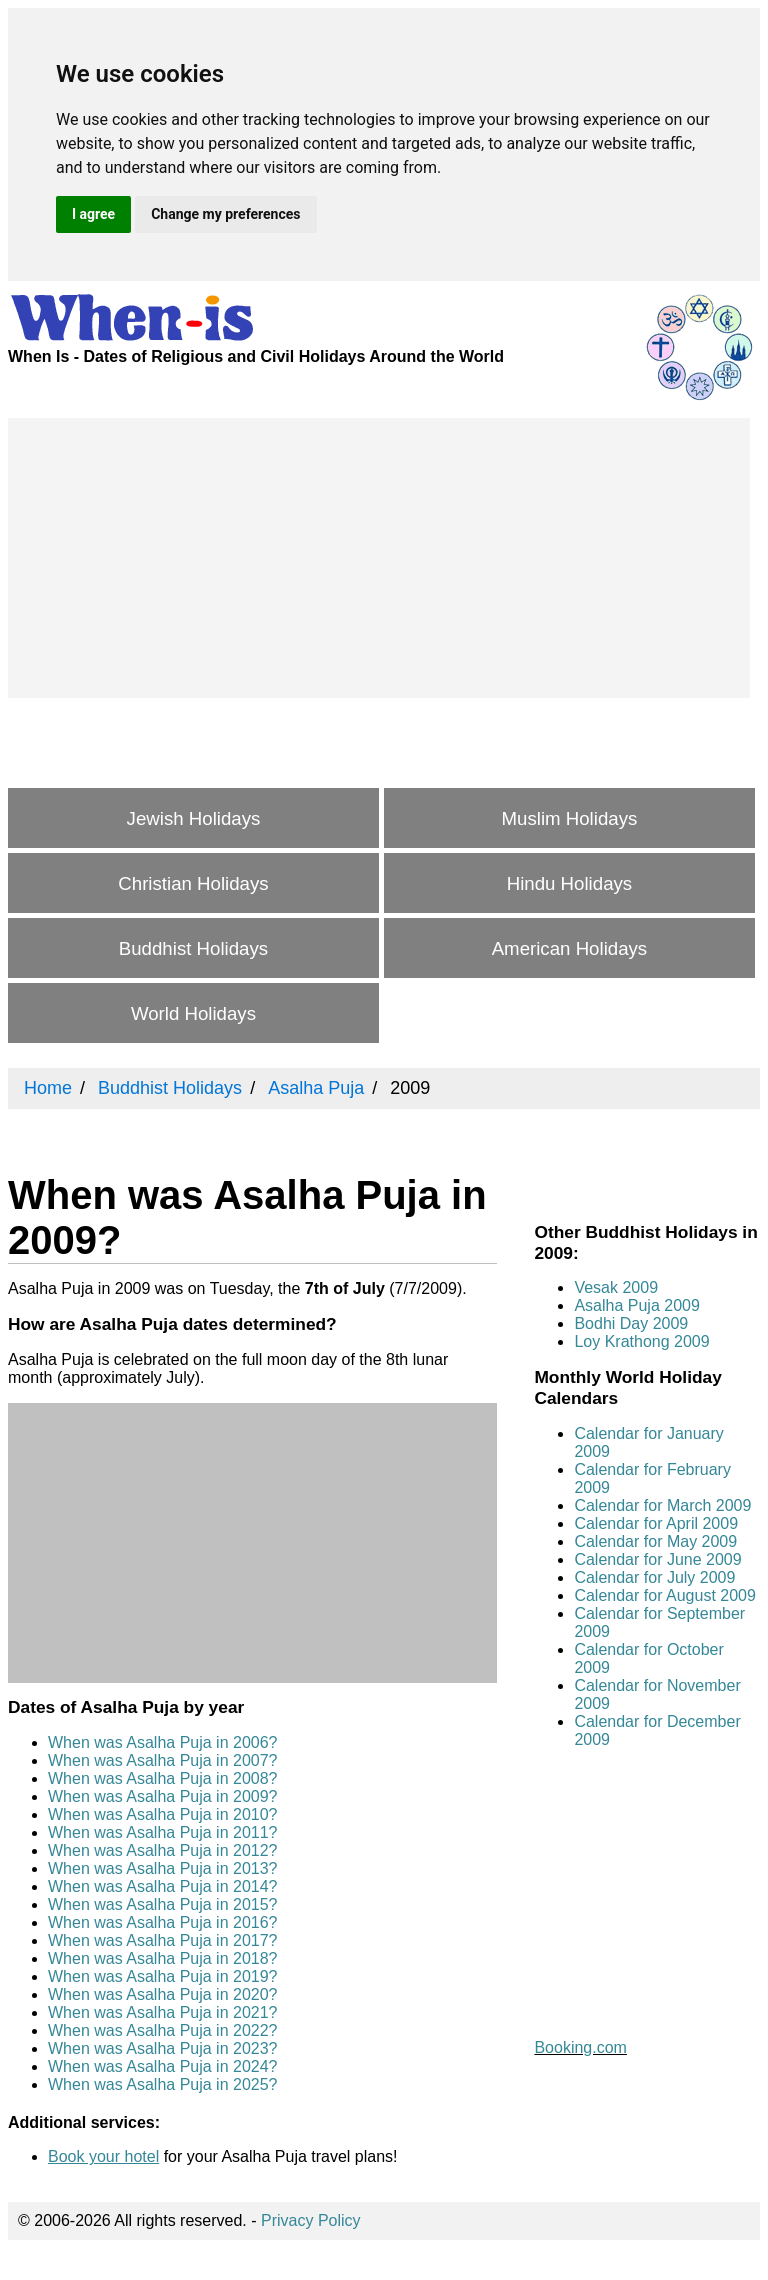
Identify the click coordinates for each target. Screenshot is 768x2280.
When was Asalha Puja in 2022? (162, 2030)
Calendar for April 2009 (656, 1523)
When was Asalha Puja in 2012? (162, 1850)
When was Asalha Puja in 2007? (162, 1760)
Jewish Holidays (194, 818)
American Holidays (570, 948)
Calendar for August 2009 (664, 1595)
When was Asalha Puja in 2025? (162, 2084)
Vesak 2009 (616, 1287)
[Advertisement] (379, 558)
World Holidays (193, 1013)
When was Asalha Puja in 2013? (162, 1868)
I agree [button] (93, 214)
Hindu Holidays (569, 883)
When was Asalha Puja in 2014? (162, 1886)
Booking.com (580, 2047)
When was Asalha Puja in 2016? (162, 1922)
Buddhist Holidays (193, 948)
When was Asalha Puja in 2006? (162, 1742)
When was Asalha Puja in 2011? (162, 1832)
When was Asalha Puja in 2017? (162, 1940)
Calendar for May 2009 (655, 1541)
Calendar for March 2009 (662, 1505)
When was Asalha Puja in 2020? (162, 1994)
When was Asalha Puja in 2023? (162, 2048)
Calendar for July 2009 (654, 1577)
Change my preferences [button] (225, 214)
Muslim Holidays (570, 818)
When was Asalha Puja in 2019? (162, 1976)
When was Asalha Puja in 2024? (162, 2066)
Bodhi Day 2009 (631, 1323)
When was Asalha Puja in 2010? (162, 1814)
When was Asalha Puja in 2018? (162, 1958)
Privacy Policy (311, 2220)
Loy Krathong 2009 (641, 1341)
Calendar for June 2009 (657, 1559)
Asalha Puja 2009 (636, 1305)
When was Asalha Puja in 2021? (162, 2012)
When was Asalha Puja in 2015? (162, 1904)
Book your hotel (103, 2156)
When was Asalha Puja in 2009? (162, 1796)
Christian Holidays (193, 883)
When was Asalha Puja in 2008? (162, 1778)
